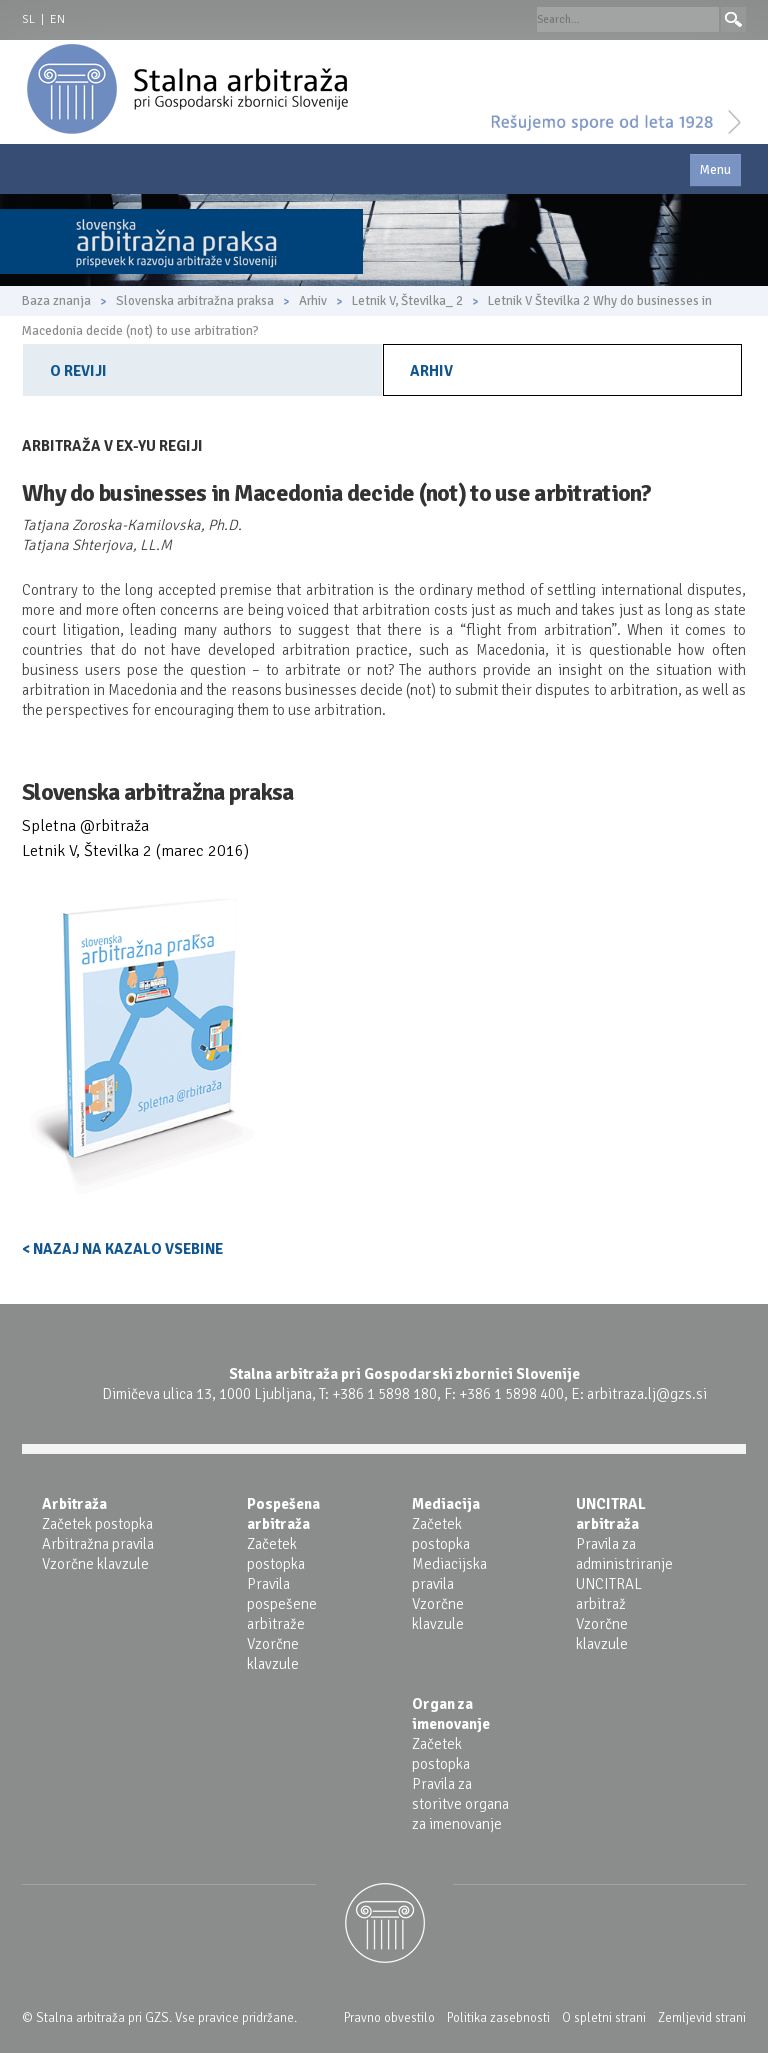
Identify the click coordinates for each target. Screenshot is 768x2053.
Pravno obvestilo (389, 2018)
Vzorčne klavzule (95, 1564)
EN (57, 19)
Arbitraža (74, 1504)
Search (733, 19)
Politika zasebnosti (498, 2018)
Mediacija (446, 1504)
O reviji (78, 371)
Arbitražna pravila (98, 1544)
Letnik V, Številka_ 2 (407, 301)
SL (28, 19)
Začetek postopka (97, 1524)
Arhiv (431, 371)
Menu (715, 170)
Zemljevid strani (702, 2018)
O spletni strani (604, 2018)
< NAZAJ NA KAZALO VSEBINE (122, 1249)
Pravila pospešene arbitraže (282, 1604)
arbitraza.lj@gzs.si (647, 1394)
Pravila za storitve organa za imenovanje (460, 1804)
